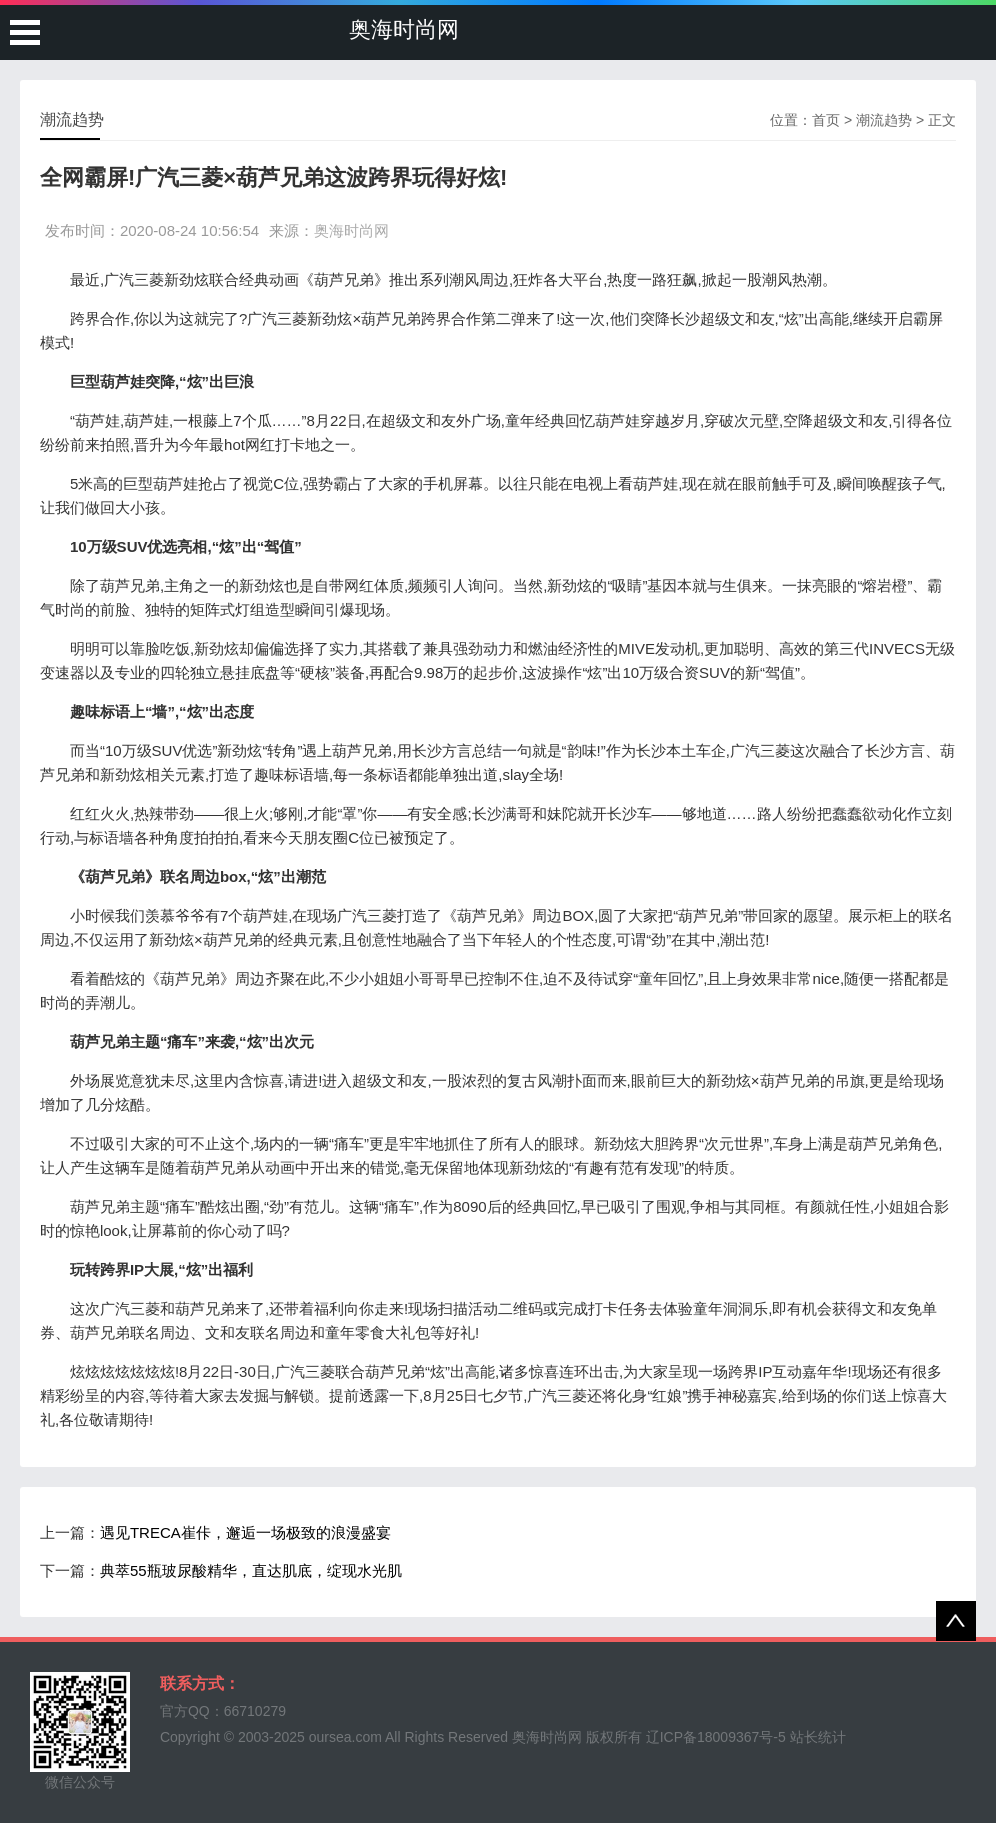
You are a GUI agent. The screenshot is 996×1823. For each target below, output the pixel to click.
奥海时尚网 (404, 29)
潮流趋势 (884, 120)
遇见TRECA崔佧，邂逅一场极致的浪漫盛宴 (245, 1532)
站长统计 (818, 1737)
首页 (826, 120)
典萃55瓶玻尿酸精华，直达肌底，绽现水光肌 (251, 1570)
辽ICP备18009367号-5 (716, 1737)
